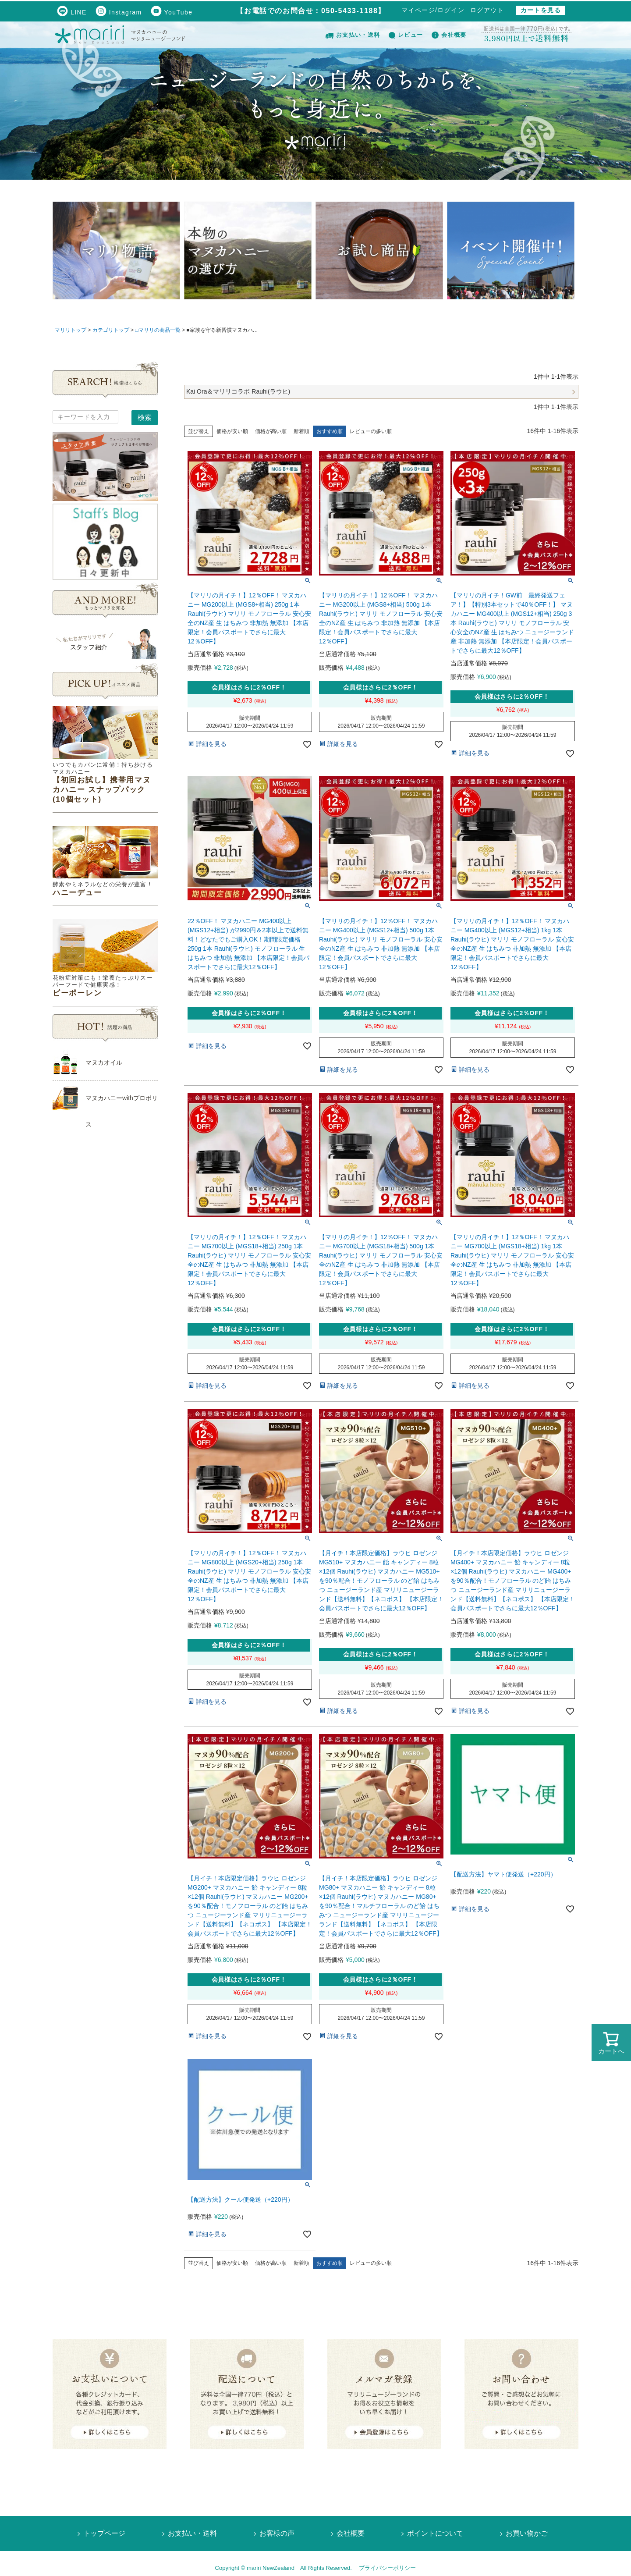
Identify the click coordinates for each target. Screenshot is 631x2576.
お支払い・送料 (353, 35)
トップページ (104, 2533)
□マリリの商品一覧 (157, 330)
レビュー (406, 35)
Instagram (119, 12)
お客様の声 (276, 2533)
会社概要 (449, 35)
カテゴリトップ (110, 330)
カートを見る (541, 10)
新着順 (301, 431)
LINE (72, 12)
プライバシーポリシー (387, 2568)
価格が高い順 (271, 431)
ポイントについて (435, 2533)
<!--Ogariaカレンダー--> (105, 1286)
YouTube (172, 12)
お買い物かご (527, 2533)
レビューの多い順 (371, 431)
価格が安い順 (232, 431)
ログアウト (487, 10)
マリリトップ (70, 330)
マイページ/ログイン (432, 10)
